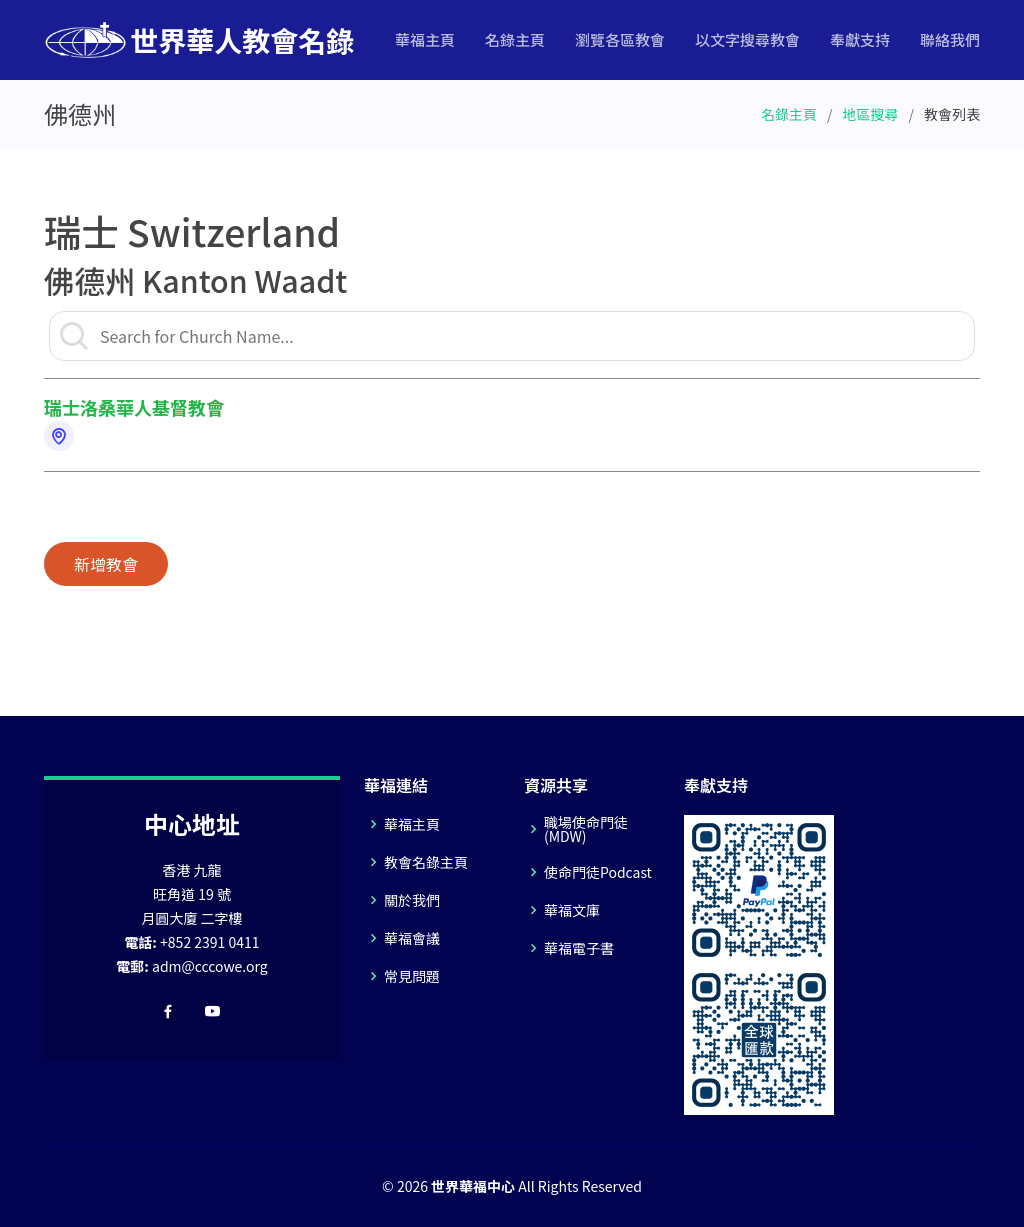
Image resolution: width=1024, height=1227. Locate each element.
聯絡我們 (950, 39)
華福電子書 (579, 948)
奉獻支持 (860, 39)
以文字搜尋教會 (747, 39)
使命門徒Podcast (598, 872)
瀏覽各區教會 (620, 39)
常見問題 (412, 976)
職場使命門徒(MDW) (586, 829)
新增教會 (106, 564)
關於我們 (412, 900)
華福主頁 (425, 39)
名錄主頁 (515, 39)
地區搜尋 (871, 114)
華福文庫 (572, 910)
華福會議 (412, 938)
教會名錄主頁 (426, 862)
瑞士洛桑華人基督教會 (134, 407)
